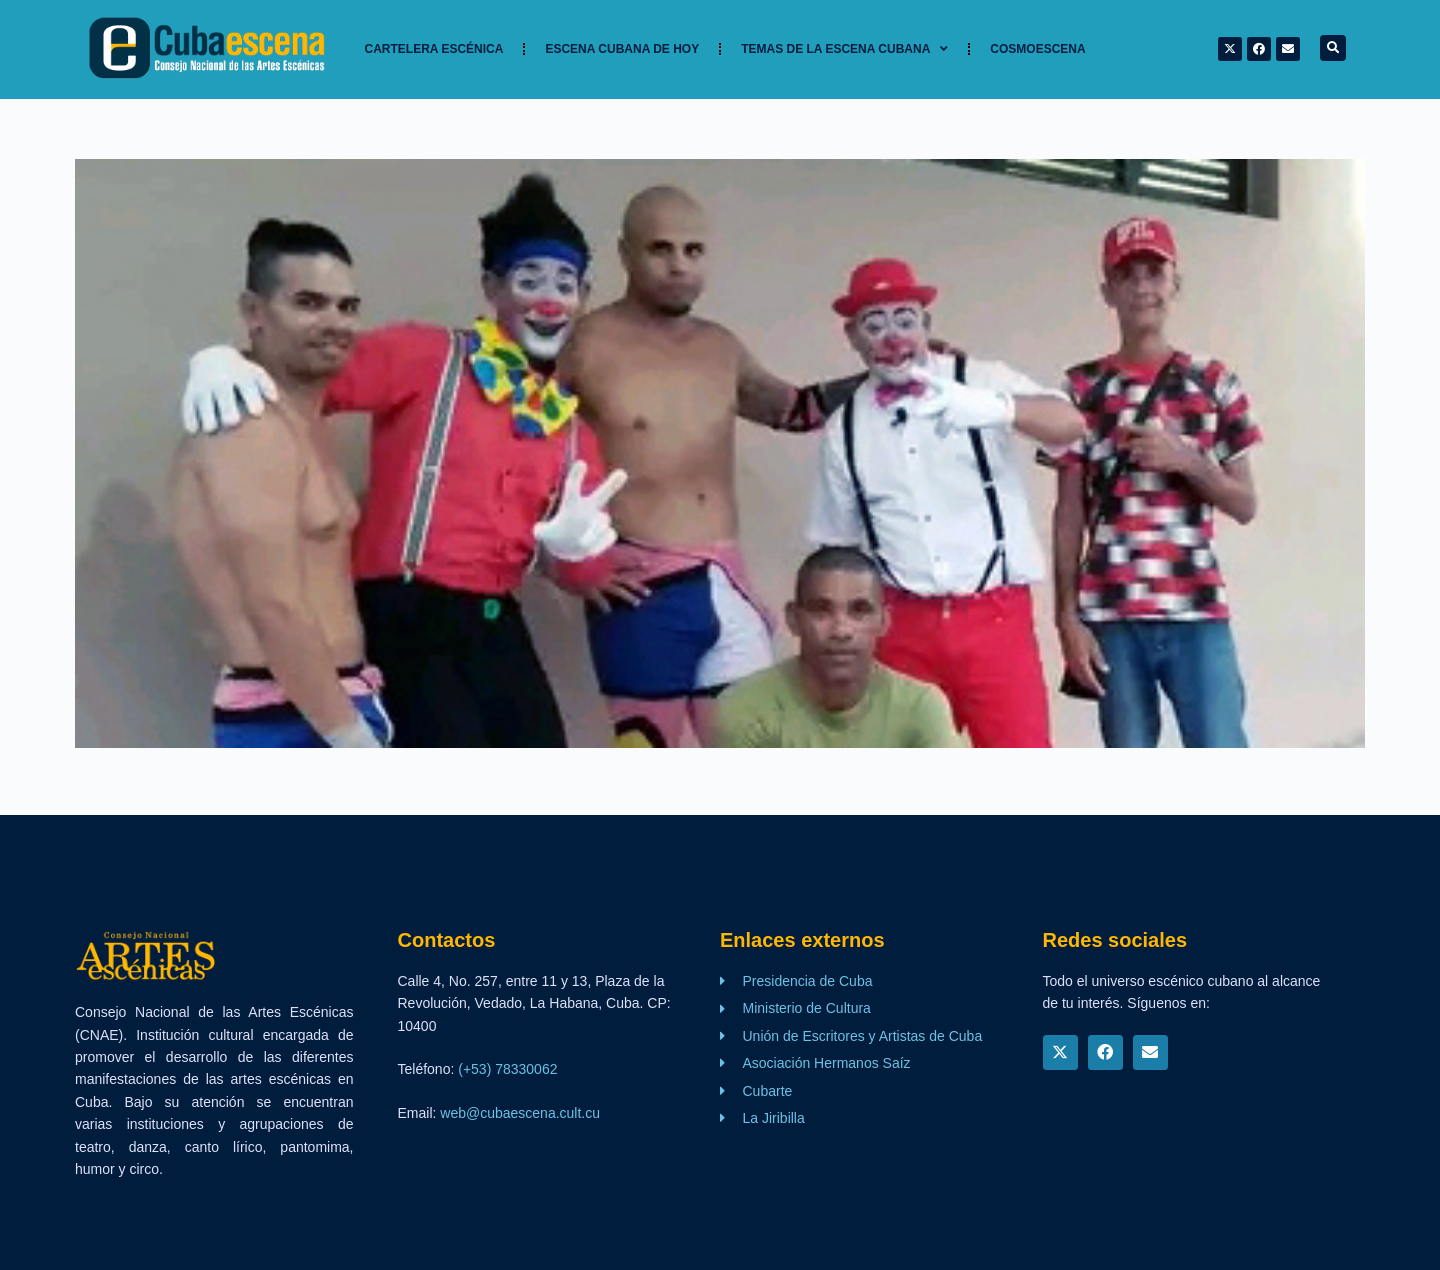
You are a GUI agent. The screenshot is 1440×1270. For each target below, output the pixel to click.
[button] (1333, 48)
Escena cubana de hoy (622, 49)
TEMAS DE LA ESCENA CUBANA (844, 49)
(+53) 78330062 (507, 1069)
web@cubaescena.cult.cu (520, 1113)
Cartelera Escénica (434, 49)
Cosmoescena (1037, 49)
